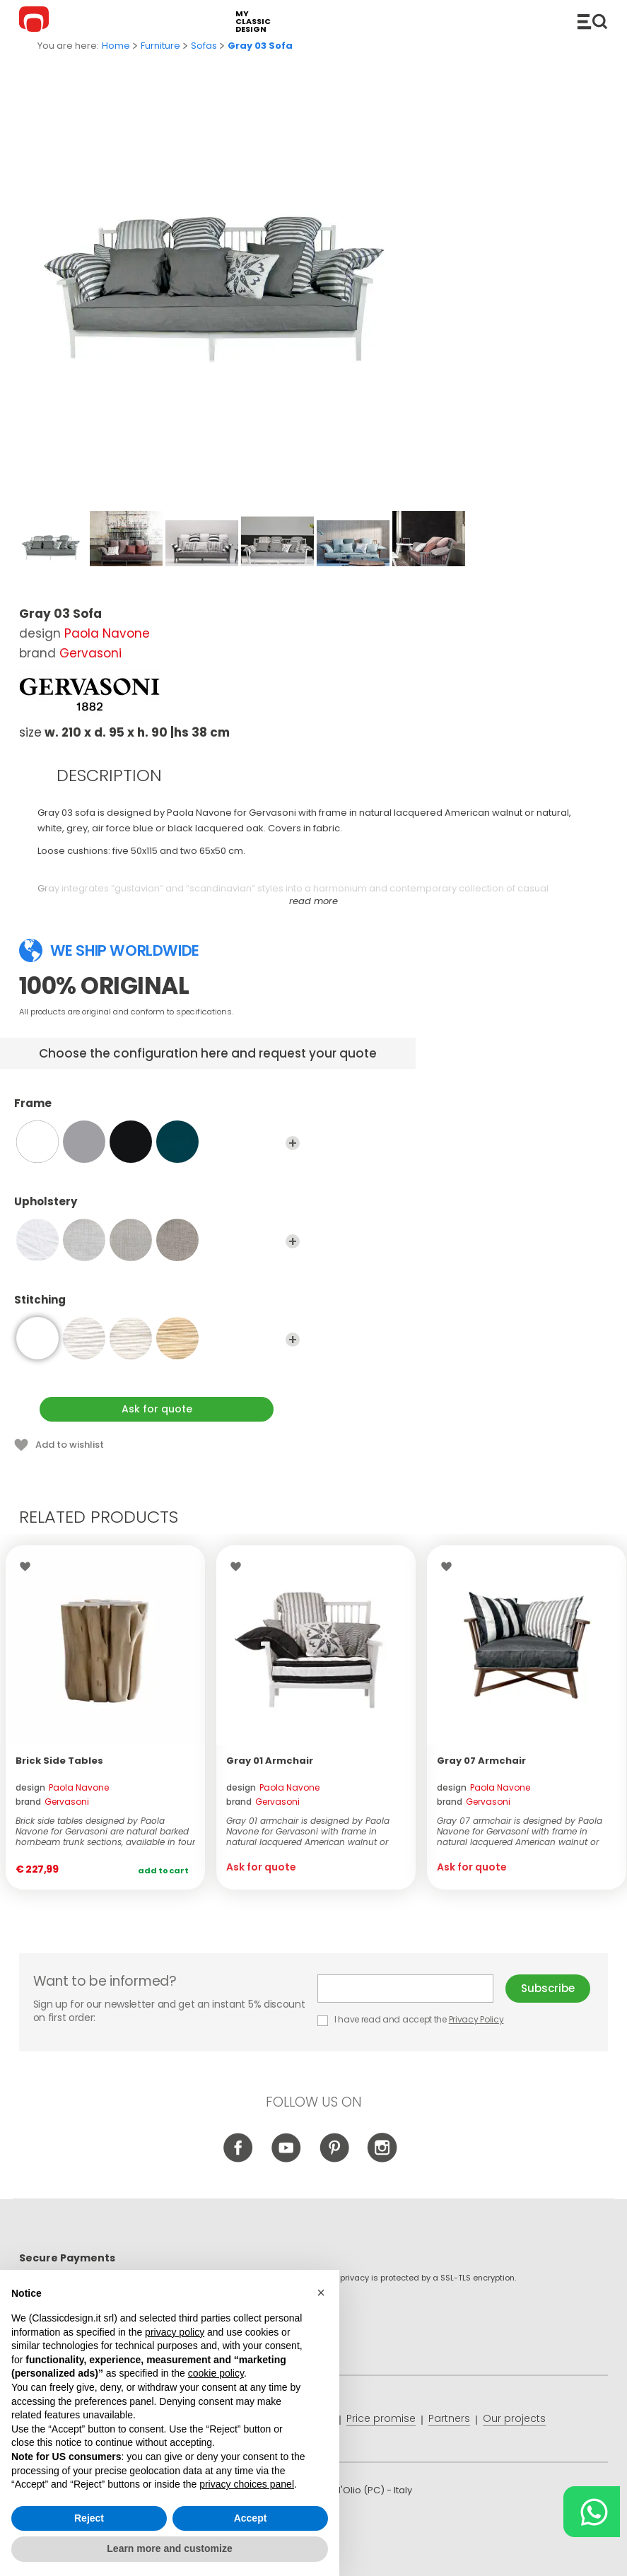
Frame (157, 1110)
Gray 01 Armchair (269, 1760)
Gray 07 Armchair (481, 1760)
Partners (449, 2418)
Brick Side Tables (59, 1760)
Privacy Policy (476, 2019)
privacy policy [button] (174, 2332)
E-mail (405, 1988)
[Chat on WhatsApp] (591, 2511)
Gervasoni (90, 653)
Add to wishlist (69, 1444)
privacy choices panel (246, 2484)
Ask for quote (157, 1409)
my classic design (253, 21)
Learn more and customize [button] (169, 2548)
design (62, 1787)
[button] (321, 2292)
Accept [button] (250, 2518)
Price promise (381, 2418)
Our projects (514, 2418)
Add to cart (163, 1870)
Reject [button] (89, 2518)
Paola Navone (107, 633)
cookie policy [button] (216, 2373)
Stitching (157, 1306)
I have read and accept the (411, 2019)
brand (52, 1802)
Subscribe (548, 1988)
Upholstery (157, 1208)
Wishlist (28, 1566)
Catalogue (592, 21)
